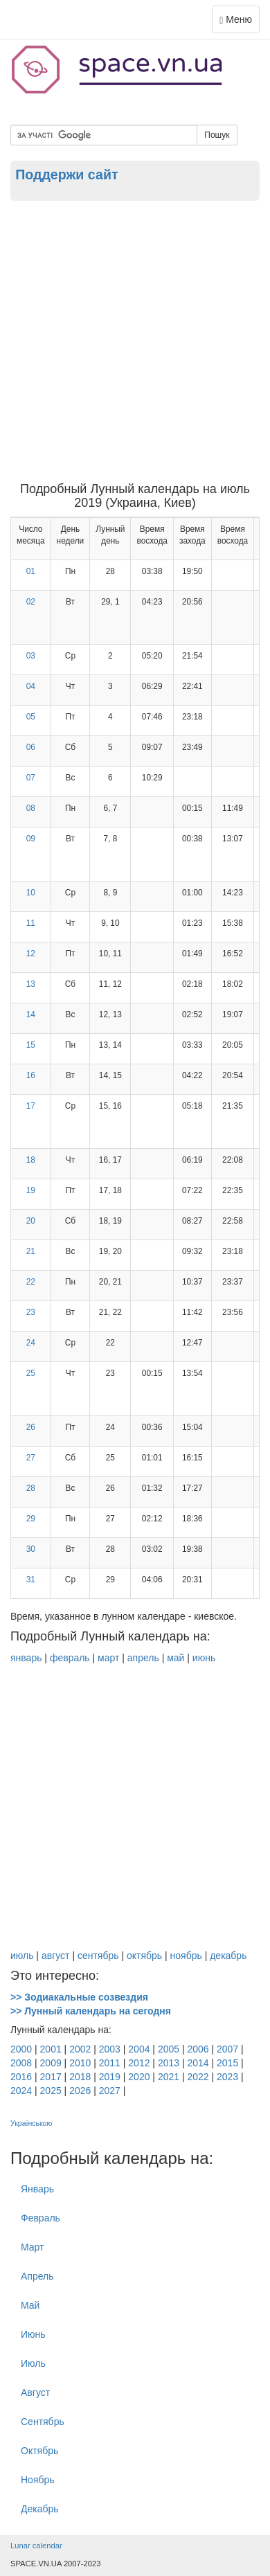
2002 (80, 2049)
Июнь (33, 2334)
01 (30, 571)
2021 (168, 2076)
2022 (197, 2076)
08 (30, 808)
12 (30, 953)
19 (30, 1190)
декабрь (228, 1955)
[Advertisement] (135, 341)
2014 (197, 2062)
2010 (80, 2062)
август (56, 1955)
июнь (203, 1657)
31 (30, 1579)
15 (30, 1045)
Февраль (40, 2218)
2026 (80, 2090)
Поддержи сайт (66, 174)
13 (30, 984)
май (175, 1657)
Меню (239, 22)
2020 (139, 2076)
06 (30, 747)
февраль (70, 1657)
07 (30, 777)
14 (30, 1014)
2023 (227, 2076)
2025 (51, 2090)
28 (30, 1488)
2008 (21, 2062)
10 (30, 892)
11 (30, 923)
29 (30, 1518)
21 (30, 1251)
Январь (37, 2188)
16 (30, 1075)
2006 (197, 2049)
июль (21, 1955)
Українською (31, 2123)
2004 (139, 2049)
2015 (227, 2062)
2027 (109, 2090)
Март (32, 2247)
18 (30, 1160)
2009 (51, 2062)
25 (30, 1373)
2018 (80, 2076)
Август (35, 2392)
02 (30, 602)
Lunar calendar (36, 2545)
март (108, 1657)
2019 (109, 2076)
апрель (143, 1657)
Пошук (216, 135)
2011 (109, 2062)
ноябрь (186, 1955)
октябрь (144, 1955)
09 (30, 838)
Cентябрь (42, 2421)
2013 (168, 2062)
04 (30, 686)
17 (30, 1106)
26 (30, 1427)
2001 (51, 2049)
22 (30, 1282)
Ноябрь (38, 2479)
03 (30, 656)
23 (30, 1312)
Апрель (37, 2276)
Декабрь (40, 2508)
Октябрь (39, 2450)
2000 (21, 2049)
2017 (51, 2076)
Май (30, 2305)
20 (30, 1221)
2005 (168, 2049)
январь (26, 1657)
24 (30, 1343)
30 (30, 1549)
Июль (33, 2363)
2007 (227, 2049)
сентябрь (98, 1955)
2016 (21, 2076)
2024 (21, 2090)
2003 (109, 2049)
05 (30, 717)
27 (30, 1458)
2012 (139, 2062)
